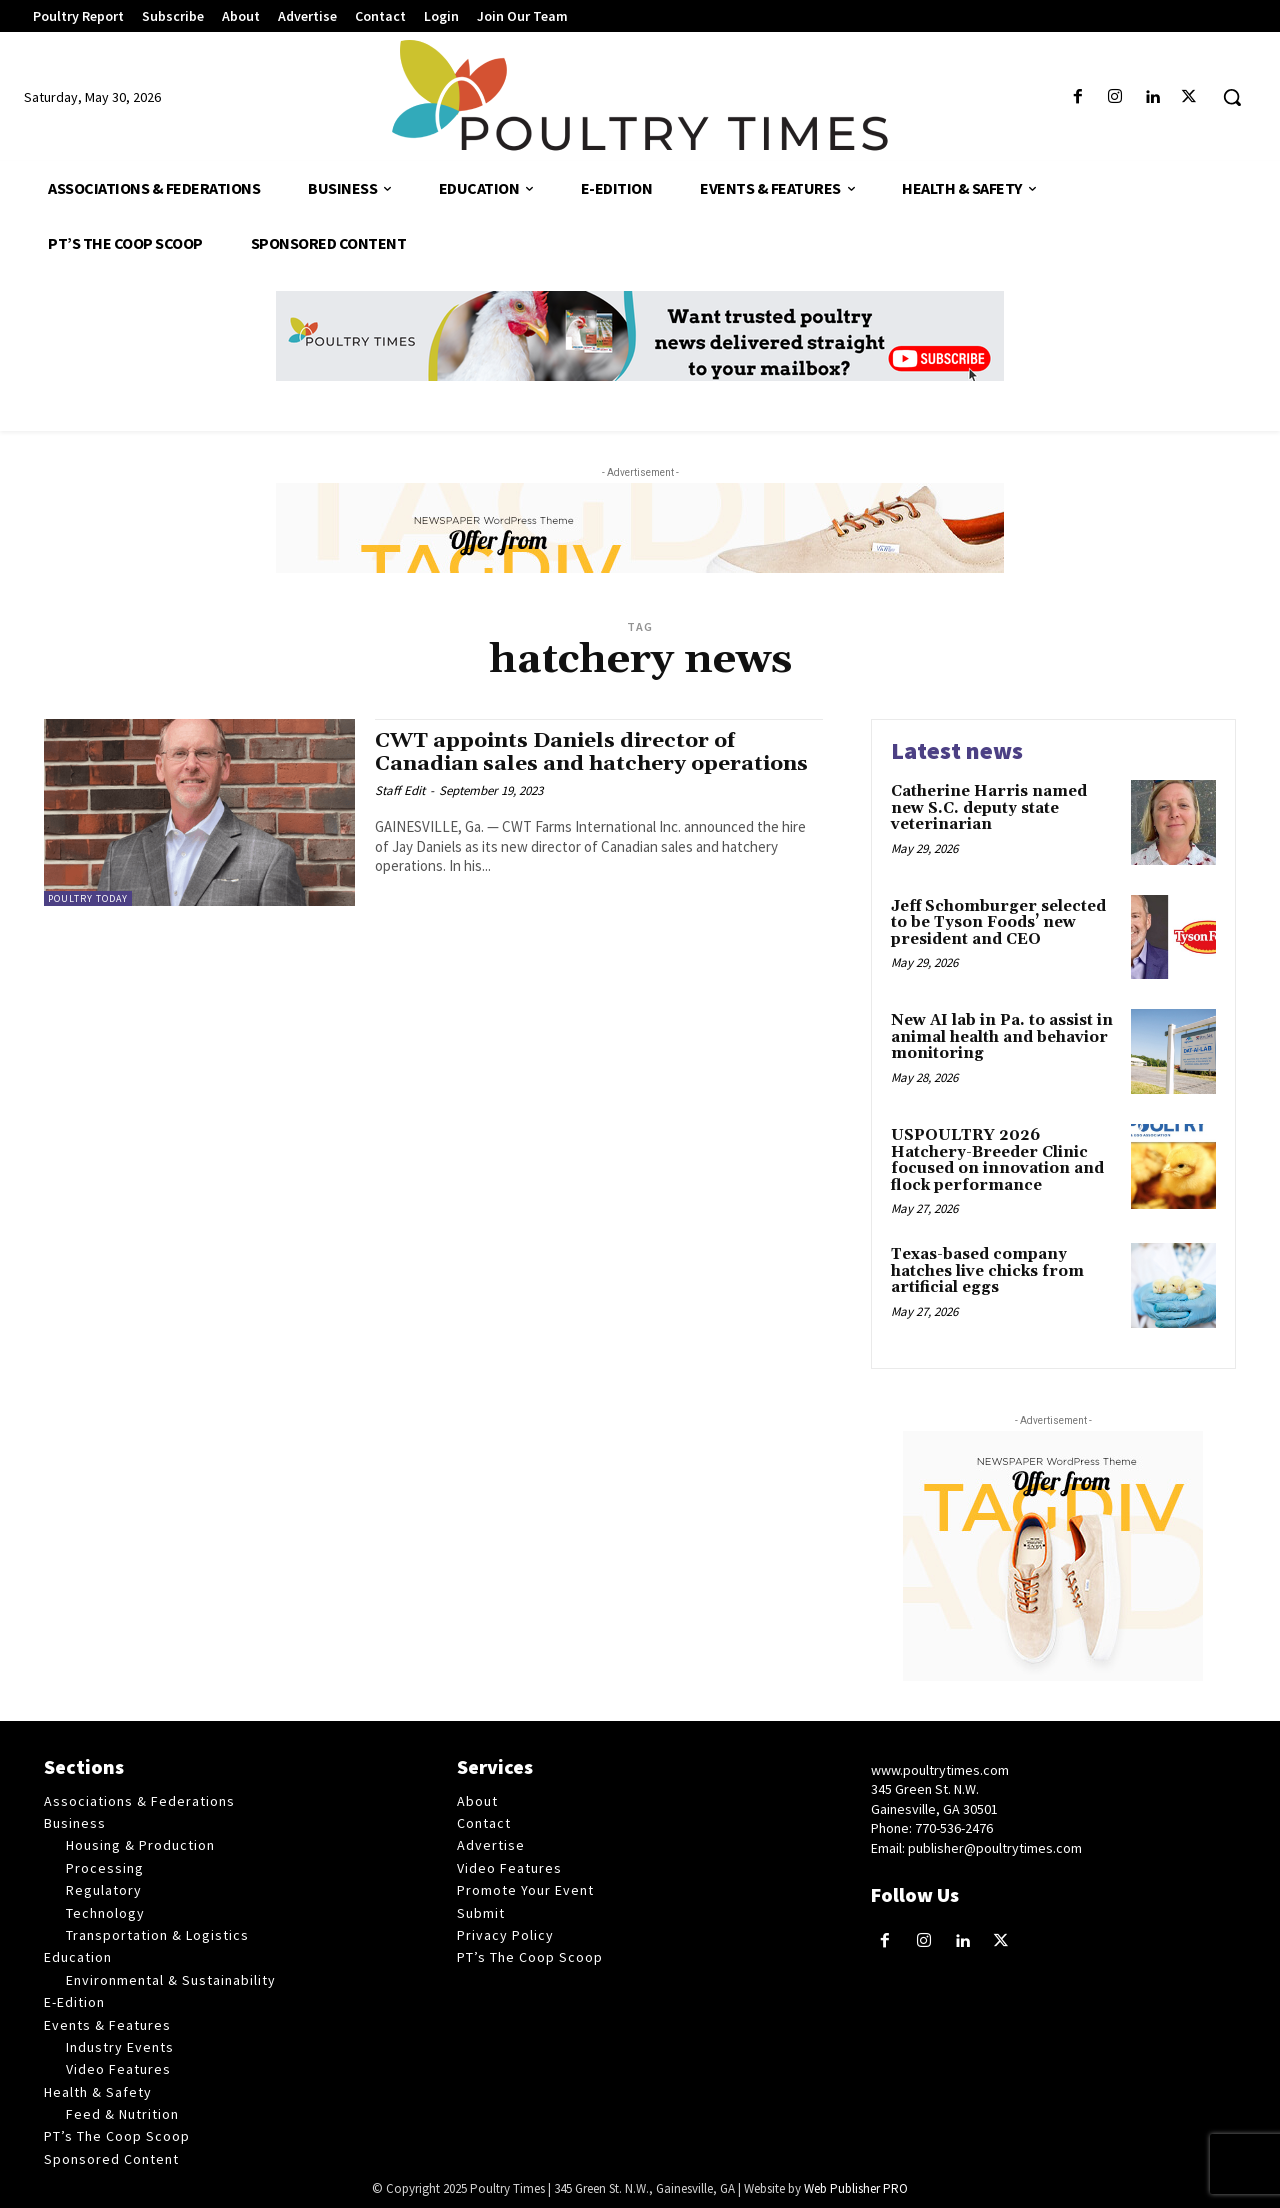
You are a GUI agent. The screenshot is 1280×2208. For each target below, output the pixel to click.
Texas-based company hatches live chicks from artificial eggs (987, 1271)
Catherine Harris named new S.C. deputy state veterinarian (989, 808)
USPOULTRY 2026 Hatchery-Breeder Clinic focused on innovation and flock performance (997, 1160)
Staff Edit (400, 790)
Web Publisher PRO (856, 2188)
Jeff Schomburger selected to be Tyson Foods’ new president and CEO (998, 923)
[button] (1232, 97)
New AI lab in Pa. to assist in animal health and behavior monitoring (1002, 1037)
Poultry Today (88, 898)
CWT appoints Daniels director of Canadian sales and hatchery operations (592, 752)
